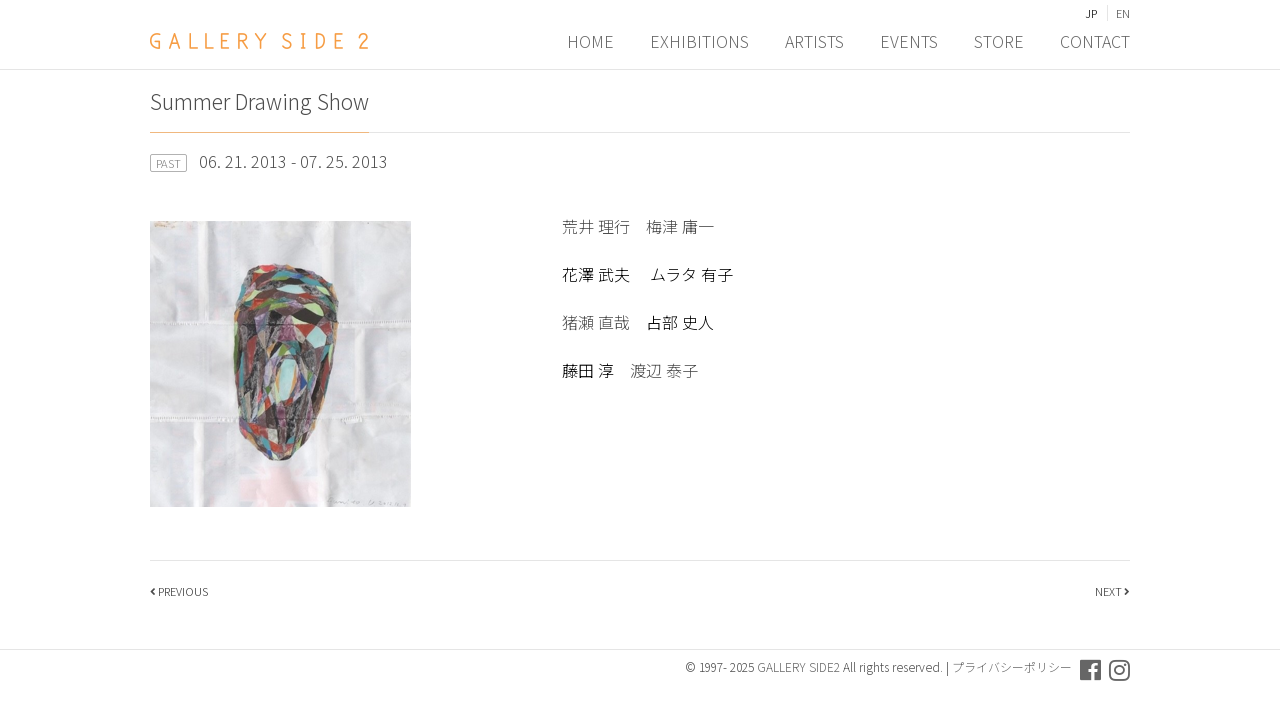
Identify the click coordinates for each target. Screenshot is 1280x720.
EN (1123, 13)
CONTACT (1095, 41)
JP (1091, 13)
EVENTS (909, 41)
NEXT (1108, 591)
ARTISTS (814, 41)
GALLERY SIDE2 (798, 666)
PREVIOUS (183, 591)
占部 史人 (680, 322)
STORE (999, 41)
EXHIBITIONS (699, 41)
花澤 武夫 (598, 274)
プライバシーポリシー (1012, 666)
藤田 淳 (588, 370)
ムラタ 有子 (691, 274)
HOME (590, 41)
